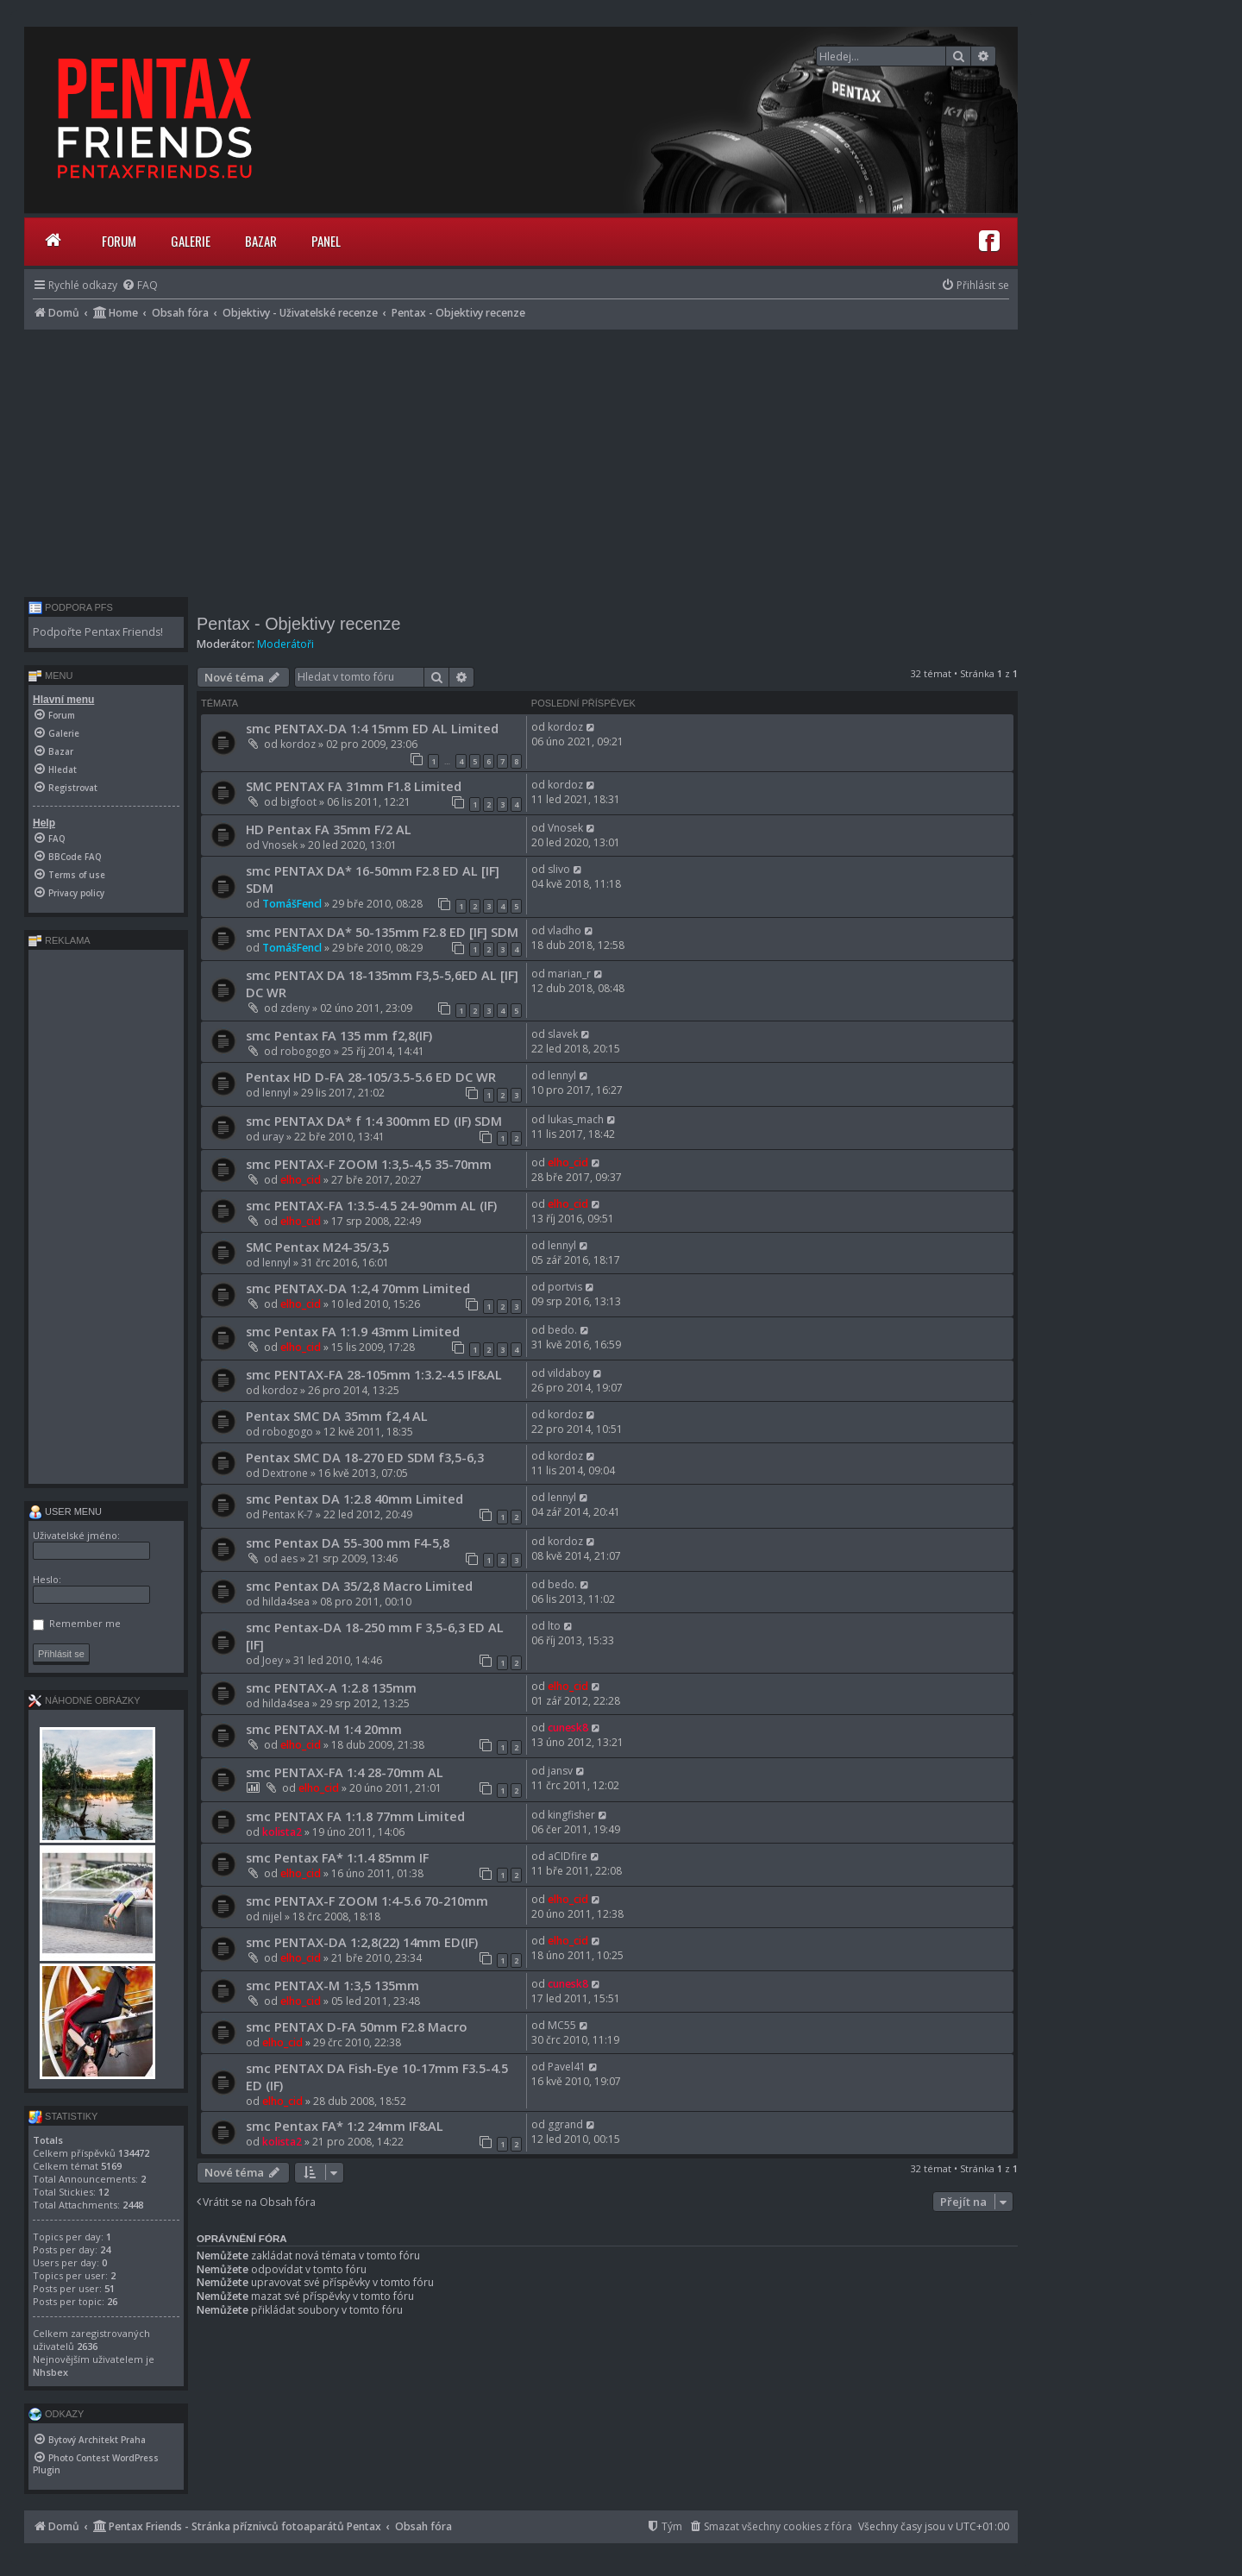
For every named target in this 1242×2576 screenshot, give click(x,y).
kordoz (298, 744)
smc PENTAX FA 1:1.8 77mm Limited (355, 1816)
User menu (65, 1511)
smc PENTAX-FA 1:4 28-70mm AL (344, 1772)
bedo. (562, 1330)
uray (273, 1136)
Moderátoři (285, 644)
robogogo (305, 1051)
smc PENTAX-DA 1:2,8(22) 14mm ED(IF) (362, 1942)
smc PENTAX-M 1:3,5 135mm (332, 1985)
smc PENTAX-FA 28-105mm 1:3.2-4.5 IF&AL (374, 1374)
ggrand (565, 2124)
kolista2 (282, 1832)
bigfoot (298, 802)
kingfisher (571, 1814)
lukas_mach (576, 1119)
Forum (119, 240)
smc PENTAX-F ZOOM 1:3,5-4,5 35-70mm (369, 1163)
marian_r (569, 973)
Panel (326, 240)
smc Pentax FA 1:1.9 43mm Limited (353, 1331)
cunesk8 (568, 1727)
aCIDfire (567, 1856)
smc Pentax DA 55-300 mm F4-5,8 (347, 1542)
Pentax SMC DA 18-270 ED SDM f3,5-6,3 (365, 1457)
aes (289, 1558)
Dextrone (285, 1473)
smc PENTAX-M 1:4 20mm (324, 1728)
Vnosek (280, 845)
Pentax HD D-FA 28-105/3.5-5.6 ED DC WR (371, 1076)
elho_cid (300, 1179)
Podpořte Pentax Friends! (98, 632)
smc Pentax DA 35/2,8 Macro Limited (359, 1585)
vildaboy (569, 1373)
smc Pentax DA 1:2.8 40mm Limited (354, 1498)
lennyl (276, 1092)
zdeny (295, 1008)
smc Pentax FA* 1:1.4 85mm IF (337, 1857)
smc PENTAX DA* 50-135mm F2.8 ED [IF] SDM (382, 931)
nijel (272, 1916)
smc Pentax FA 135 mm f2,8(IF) (339, 1035)
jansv (560, 1770)
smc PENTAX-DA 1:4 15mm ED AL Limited (372, 728)
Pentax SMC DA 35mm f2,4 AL (337, 1415)
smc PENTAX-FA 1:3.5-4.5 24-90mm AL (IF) (371, 1205)
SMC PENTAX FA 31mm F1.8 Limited (353, 786)
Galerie (190, 240)
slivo (559, 869)
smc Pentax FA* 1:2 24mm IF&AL (344, 2125)
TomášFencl (292, 903)
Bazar (261, 240)
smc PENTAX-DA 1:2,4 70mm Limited (358, 1288)
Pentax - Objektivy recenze (298, 623)
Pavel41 (567, 2066)
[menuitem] (140, 285)
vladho (564, 930)
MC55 (562, 2025)
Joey (272, 1660)
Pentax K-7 (287, 1514)
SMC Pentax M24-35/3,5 (317, 1246)
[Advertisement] (521, 459)
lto (554, 1625)
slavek (563, 1034)
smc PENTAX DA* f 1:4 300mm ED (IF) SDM (374, 1120)
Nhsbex (50, 2372)
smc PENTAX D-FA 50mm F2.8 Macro (356, 2026)
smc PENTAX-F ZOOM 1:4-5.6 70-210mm (367, 1900)
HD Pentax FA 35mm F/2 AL (328, 829)
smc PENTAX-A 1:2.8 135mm (331, 1687)
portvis (565, 1286)
